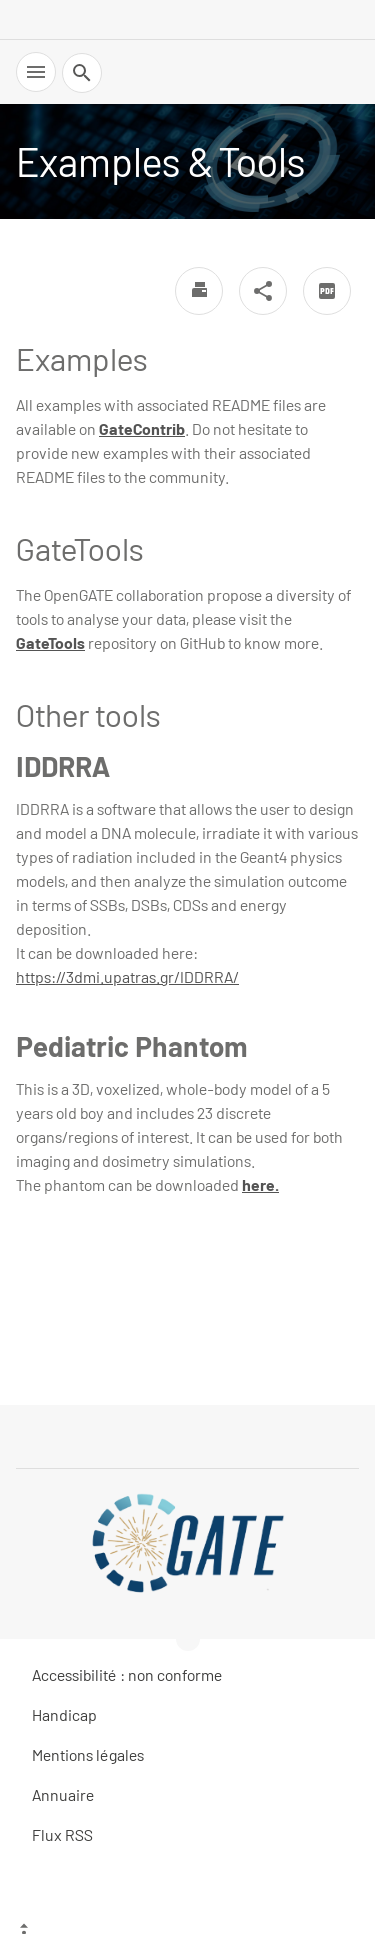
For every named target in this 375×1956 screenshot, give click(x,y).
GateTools (50, 642)
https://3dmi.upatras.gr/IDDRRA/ (127, 976)
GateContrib (142, 428)
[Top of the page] (187, 1931)
